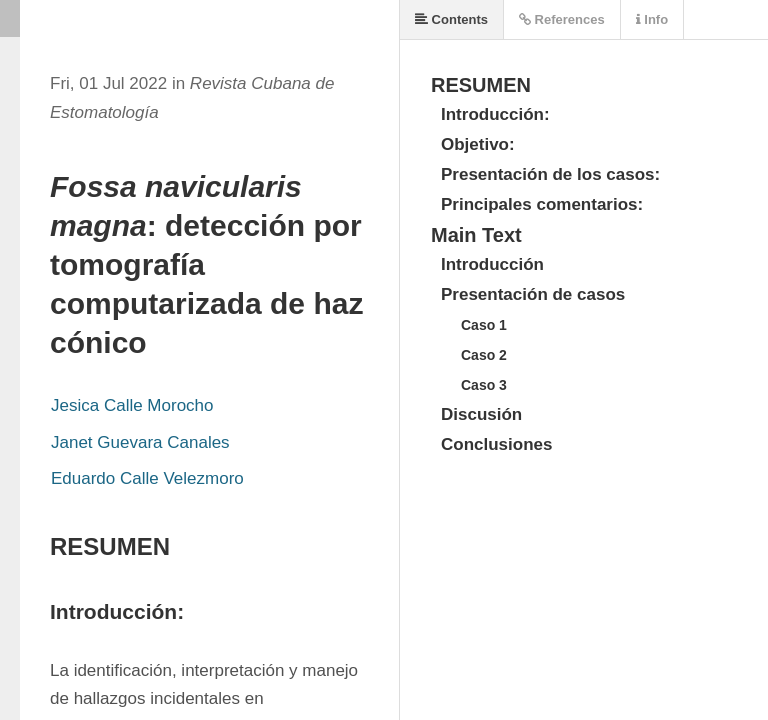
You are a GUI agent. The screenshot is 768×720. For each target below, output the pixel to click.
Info (652, 19)
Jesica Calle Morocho (132, 405)
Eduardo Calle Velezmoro (147, 478)
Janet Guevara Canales (140, 442)
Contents (451, 19)
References (562, 19)
